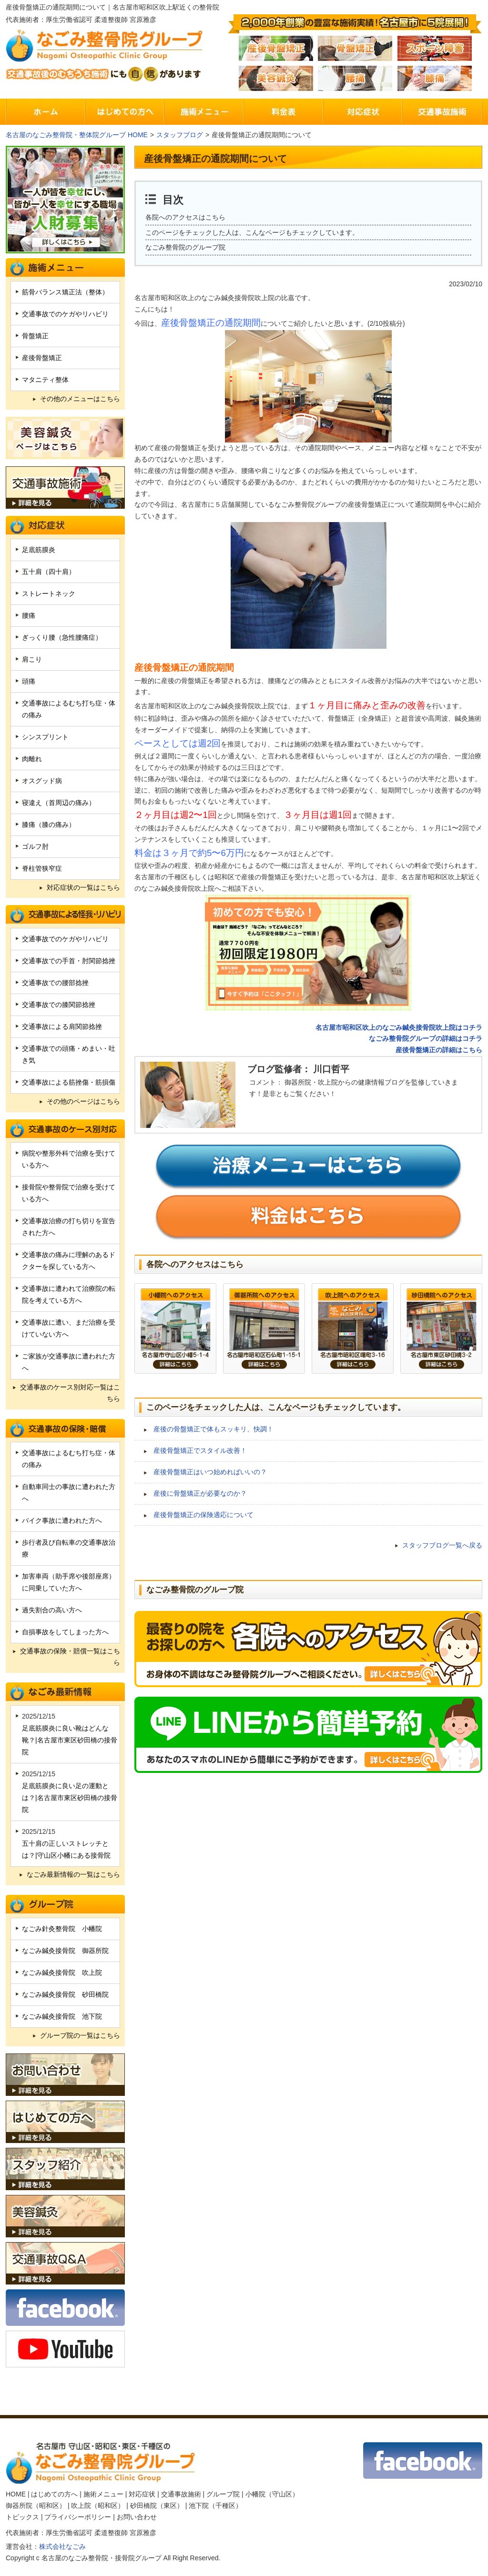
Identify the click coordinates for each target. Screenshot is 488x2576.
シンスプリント (45, 737)
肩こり (32, 659)
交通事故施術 (181, 2494)
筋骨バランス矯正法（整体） (65, 292)
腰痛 (28, 615)
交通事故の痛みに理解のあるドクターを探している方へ (68, 1260)
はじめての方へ (54, 2494)
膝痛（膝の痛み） (48, 824)
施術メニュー (103, 2494)
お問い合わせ (137, 2517)
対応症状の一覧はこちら (83, 887)
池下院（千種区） (215, 2505)
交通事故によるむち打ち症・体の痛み (68, 709)
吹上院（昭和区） (97, 2505)
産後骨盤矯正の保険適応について (203, 1515)
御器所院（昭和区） (36, 2505)
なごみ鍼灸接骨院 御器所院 (65, 1950)
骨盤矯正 (35, 336)
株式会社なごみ (62, 2546)
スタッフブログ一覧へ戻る (442, 1545)
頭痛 (28, 681)
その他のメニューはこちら (80, 398)
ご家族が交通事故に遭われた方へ (68, 1362)
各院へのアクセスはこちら (185, 217)
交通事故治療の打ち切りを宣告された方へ (68, 1227)
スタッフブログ (179, 135)
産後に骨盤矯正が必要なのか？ (200, 1493)
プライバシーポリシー (77, 2517)
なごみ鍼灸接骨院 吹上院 (62, 1972)
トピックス (22, 2517)
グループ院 (223, 2494)
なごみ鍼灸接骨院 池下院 (62, 2016)
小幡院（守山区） (272, 2494)
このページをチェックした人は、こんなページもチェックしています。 (252, 232)
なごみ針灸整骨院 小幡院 (62, 1928)
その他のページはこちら (83, 1101)
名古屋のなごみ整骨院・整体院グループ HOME (77, 135)
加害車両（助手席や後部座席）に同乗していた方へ (68, 1582)
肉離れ (32, 759)
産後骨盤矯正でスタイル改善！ (200, 1450)
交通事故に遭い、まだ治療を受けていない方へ (68, 1328)
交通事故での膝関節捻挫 (58, 1004)
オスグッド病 (42, 781)
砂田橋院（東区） (156, 2505)
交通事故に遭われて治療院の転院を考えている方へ (68, 1294)
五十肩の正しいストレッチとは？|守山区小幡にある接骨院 (66, 1849)
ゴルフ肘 (35, 846)
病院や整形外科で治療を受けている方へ (68, 1159)
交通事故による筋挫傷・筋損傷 (68, 1082)
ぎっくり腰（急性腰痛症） (62, 637)
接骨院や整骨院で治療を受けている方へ (68, 1193)
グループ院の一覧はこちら (80, 2035)
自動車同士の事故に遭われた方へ (68, 1492)
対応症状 (142, 2494)
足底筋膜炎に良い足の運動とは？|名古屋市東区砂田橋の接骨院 (69, 1797)
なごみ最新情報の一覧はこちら (73, 1874)
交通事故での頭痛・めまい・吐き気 (68, 1054)
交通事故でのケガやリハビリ (65, 314)
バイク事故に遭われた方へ (62, 1520)
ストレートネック (48, 593)
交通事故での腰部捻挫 (55, 982)
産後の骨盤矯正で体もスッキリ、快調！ (213, 1429)
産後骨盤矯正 (42, 358)
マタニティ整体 (45, 379)
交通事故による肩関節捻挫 (62, 1026)
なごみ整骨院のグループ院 (185, 247)
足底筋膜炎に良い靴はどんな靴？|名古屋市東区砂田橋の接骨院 (69, 1740)
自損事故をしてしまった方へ (65, 1632)
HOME (16, 2494)
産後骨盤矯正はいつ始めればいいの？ (210, 1472)
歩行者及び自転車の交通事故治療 (68, 1548)
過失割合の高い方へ (52, 1610)
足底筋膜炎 (38, 549)
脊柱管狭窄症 (42, 868)
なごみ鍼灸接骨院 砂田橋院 (65, 1994)
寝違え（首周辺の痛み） (58, 802)
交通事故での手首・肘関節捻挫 (68, 961)
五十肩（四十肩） (48, 571)
